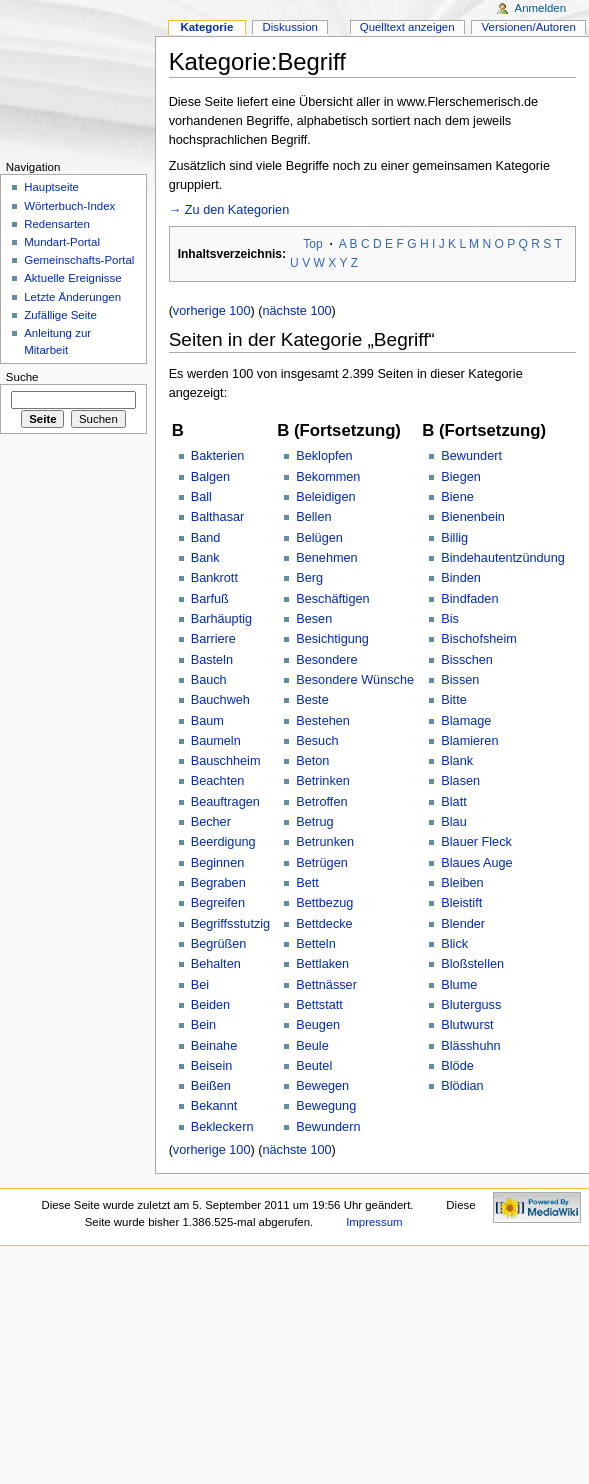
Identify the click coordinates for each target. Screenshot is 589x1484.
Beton (312, 761)
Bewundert (471, 456)
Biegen (461, 477)
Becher (211, 822)
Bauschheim (226, 761)
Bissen (460, 680)
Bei (200, 985)
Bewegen (322, 1086)
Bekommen (328, 477)
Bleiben (462, 883)
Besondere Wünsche (355, 680)
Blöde (457, 1066)
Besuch (317, 741)
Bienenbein (473, 517)
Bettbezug (324, 903)
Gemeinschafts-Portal (79, 260)
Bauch (209, 680)
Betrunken (325, 842)
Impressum (374, 1222)
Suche (22, 377)
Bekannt (214, 1106)
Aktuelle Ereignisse (72, 278)
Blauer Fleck (476, 842)
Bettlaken (322, 964)
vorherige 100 (212, 311)
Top (312, 244)
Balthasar (218, 517)
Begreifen (218, 903)
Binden (461, 578)
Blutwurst (467, 1025)
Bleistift (461, 903)
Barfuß (210, 599)
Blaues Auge (476, 863)
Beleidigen (325, 497)
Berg (309, 578)
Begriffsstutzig (230, 924)
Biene (457, 497)
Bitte (453, 700)
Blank (457, 761)
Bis (450, 619)
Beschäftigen (332, 599)
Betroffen (321, 802)
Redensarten (57, 224)
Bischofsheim (478, 639)
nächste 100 (296, 311)
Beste (312, 700)
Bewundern (328, 1127)
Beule (312, 1046)
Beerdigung (223, 842)
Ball (201, 497)
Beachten (218, 781)
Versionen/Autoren (529, 27)
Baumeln (216, 741)
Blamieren (469, 741)
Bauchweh (220, 700)
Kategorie (206, 27)
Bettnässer (326, 985)
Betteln (316, 944)
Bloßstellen (472, 964)
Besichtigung (332, 639)
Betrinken (323, 781)
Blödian (462, 1086)
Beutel (314, 1066)
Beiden (211, 1005)
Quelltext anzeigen (407, 27)
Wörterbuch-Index (69, 206)
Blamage (466, 721)
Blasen (460, 781)
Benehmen (326, 558)
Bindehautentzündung (502, 558)
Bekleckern (222, 1127)
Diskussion (290, 27)
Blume (459, 985)
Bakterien (218, 456)
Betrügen (322, 863)
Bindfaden (469, 599)
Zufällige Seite (60, 315)
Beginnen (218, 863)
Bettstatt (319, 1005)
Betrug (314, 822)
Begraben (218, 883)
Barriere (213, 639)
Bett (307, 883)
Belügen (319, 538)
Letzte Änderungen (72, 297)
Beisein (212, 1066)
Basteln (212, 660)
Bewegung (326, 1106)
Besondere (326, 660)
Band (206, 538)
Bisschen (466, 660)
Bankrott (214, 578)
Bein (203, 1025)
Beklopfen (324, 456)
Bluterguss (471, 1005)
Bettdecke (324, 924)
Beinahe (214, 1046)
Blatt (453, 802)
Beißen (211, 1086)
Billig (454, 538)
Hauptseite (51, 187)
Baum (207, 721)
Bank (205, 558)
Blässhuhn (470, 1046)
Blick (454, 944)
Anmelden (541, 8)
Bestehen (323, 721)
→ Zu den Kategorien (229, 210)
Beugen (318, 1025)
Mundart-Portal (62, 242)
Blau (453, 822)
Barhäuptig (221, 619)
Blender (463, 924)
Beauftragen (225, 802)
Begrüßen (219, 944)
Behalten (216, 964)
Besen (314, 619)
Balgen (211, 477)
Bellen (313, 517)
